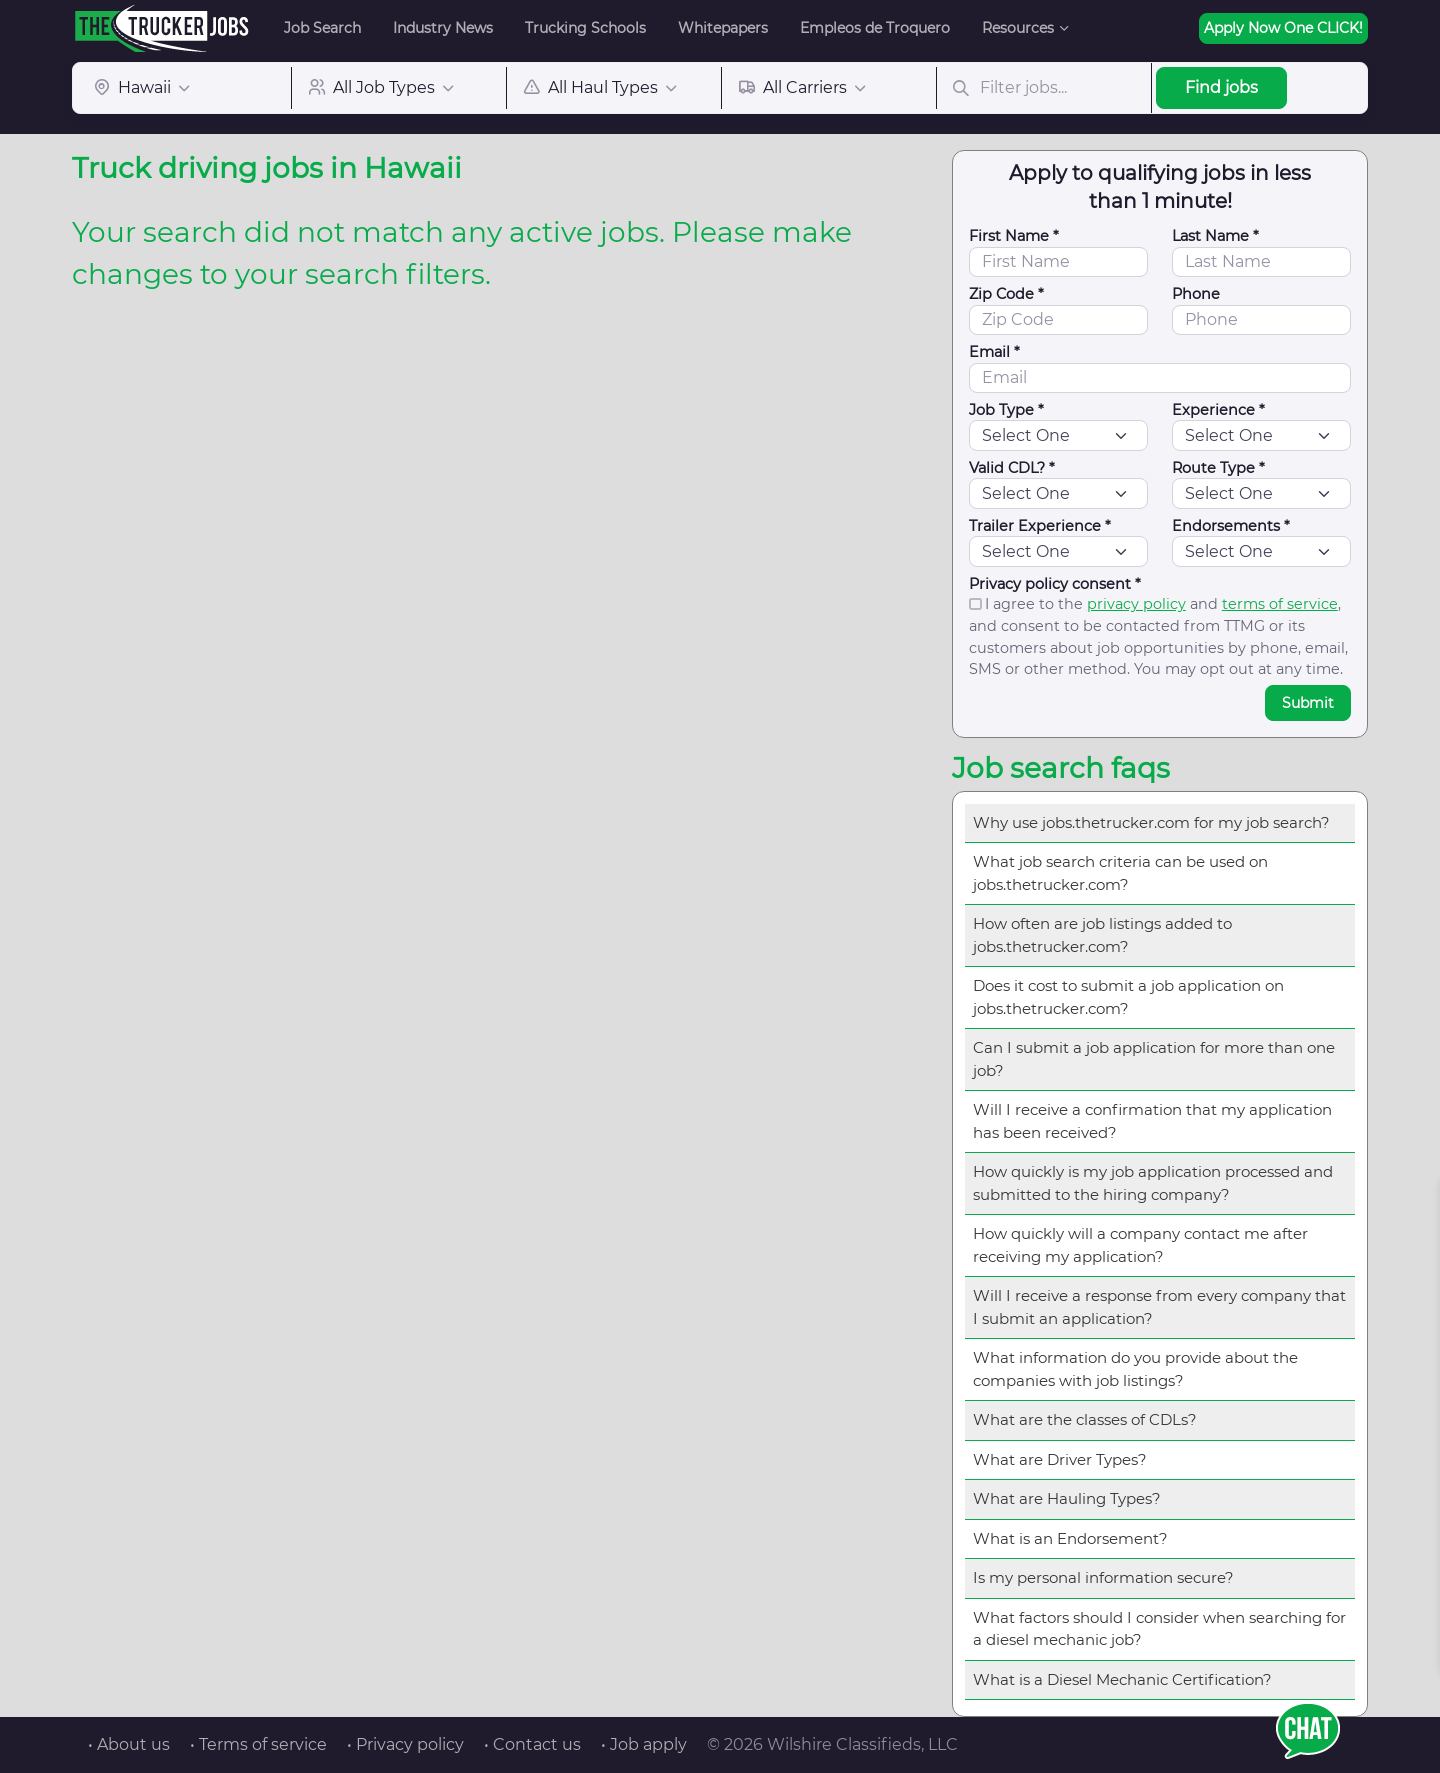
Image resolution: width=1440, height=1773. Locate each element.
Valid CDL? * (1012, 468)
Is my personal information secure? (1103, 1577)
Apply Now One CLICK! (1283, 28)
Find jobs (1221, 87)
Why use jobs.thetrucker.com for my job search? (1151, 822)
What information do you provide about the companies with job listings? (1135, 1369)
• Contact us (532, 1744)
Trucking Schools (585, 28)
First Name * (1014, 236)
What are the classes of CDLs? (1085, 1419)
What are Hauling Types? (1067, 1498)
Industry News (443, 28)
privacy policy (1136, 604)
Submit (1308, 703)
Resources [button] (1018, 28)
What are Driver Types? (1060, 1459)
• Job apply (644, 1744)
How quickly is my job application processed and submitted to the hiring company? (1153, 1183)
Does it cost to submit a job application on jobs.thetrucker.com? (1128, 997)
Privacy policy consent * (1055, 584)
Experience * (1218, 410)
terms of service (1280, 604)
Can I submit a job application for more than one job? (1154, 1059)
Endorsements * (1231, 526)
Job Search (322, 28)
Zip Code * (1006, 294)
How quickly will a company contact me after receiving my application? (1140, 1245)
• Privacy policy (405, 1744)
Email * (994, 352)
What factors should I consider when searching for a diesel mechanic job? (1159, 1629)
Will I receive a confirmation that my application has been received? (1152, 1121)
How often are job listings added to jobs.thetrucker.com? (1102, 935)
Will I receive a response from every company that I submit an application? (1159, 1307)
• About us (129, 1744)
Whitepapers (723, 28)
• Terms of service (258, 1744)
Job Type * (1006, 410)
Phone (1196, 294)
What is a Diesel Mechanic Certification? (1122, 1679)
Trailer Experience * (1040, 526)
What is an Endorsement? (1070, 1538)
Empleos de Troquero (875, 28)
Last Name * (1215, 236)
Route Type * (1218, 468)
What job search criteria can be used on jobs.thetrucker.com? (1120, 873)
